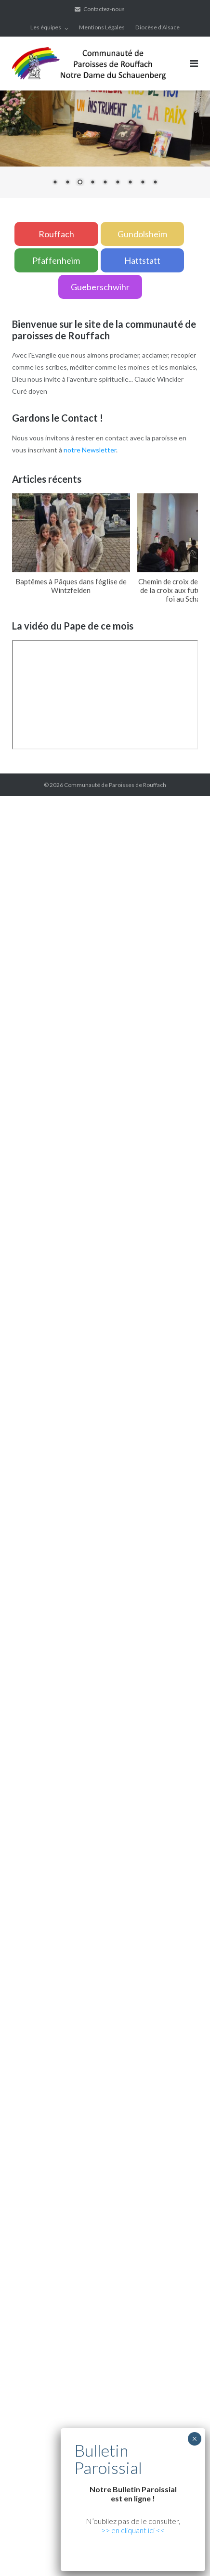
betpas (176, 1679)
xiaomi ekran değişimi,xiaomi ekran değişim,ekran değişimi (111, 1030)
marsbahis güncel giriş (72, 802)
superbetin (16, 1102)
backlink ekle (19, 802)
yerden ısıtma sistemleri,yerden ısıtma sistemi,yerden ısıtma (88, 1210)
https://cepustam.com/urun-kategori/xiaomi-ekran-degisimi (88, 2016)
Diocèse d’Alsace (157, 27)
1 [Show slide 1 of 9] (55, 183)
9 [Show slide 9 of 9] (155, 183)
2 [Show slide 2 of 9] (67, 183)
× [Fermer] (194, 2439)
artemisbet (182, 1090)
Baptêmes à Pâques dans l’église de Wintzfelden (71, 585)
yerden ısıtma (20, 1042)
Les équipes (45, 27)
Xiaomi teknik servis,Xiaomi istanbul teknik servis (92, 1054)
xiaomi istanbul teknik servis (81, 2028)
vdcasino (48, 1102)
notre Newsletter (90, 450)
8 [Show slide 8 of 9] (142, 183)
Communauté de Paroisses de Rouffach (115, 784)
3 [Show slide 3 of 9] (80, 183)
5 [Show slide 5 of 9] (105, 183)
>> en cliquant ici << (133, 2530)
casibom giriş (161, 1102)
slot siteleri (17, 1463)
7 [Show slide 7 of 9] (130, 183)
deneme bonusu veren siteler (79, 1475)
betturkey (15, 1691)
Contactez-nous (104, 9)
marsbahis (78, 1102)
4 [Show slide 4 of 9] (92, 183)
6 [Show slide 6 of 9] (117, 183)
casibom (149, 1198)
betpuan (137, 1475)
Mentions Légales (102, 27)
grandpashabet (117, 1102)
